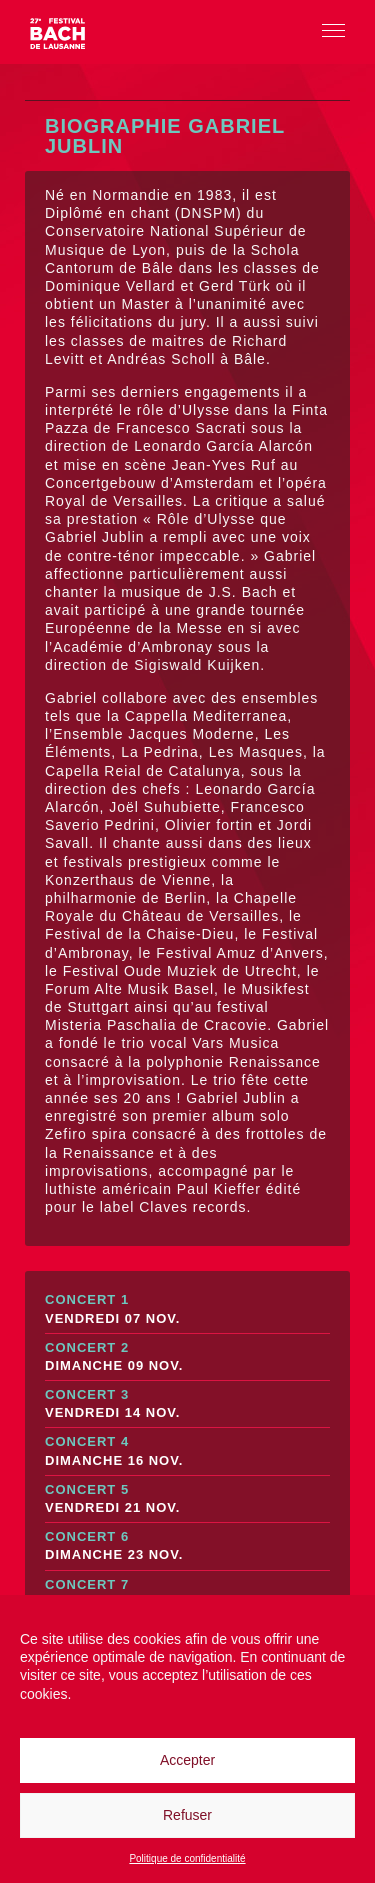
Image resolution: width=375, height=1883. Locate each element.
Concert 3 (187, 1404)
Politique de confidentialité (187, 1858)
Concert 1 (187, 1309)
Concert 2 (187, 1357)
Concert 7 (187, 1594)
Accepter (187, 1760)
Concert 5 (187, 1499)
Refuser (187, 1815)
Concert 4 (187, 1451)
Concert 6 (187, 1546)
